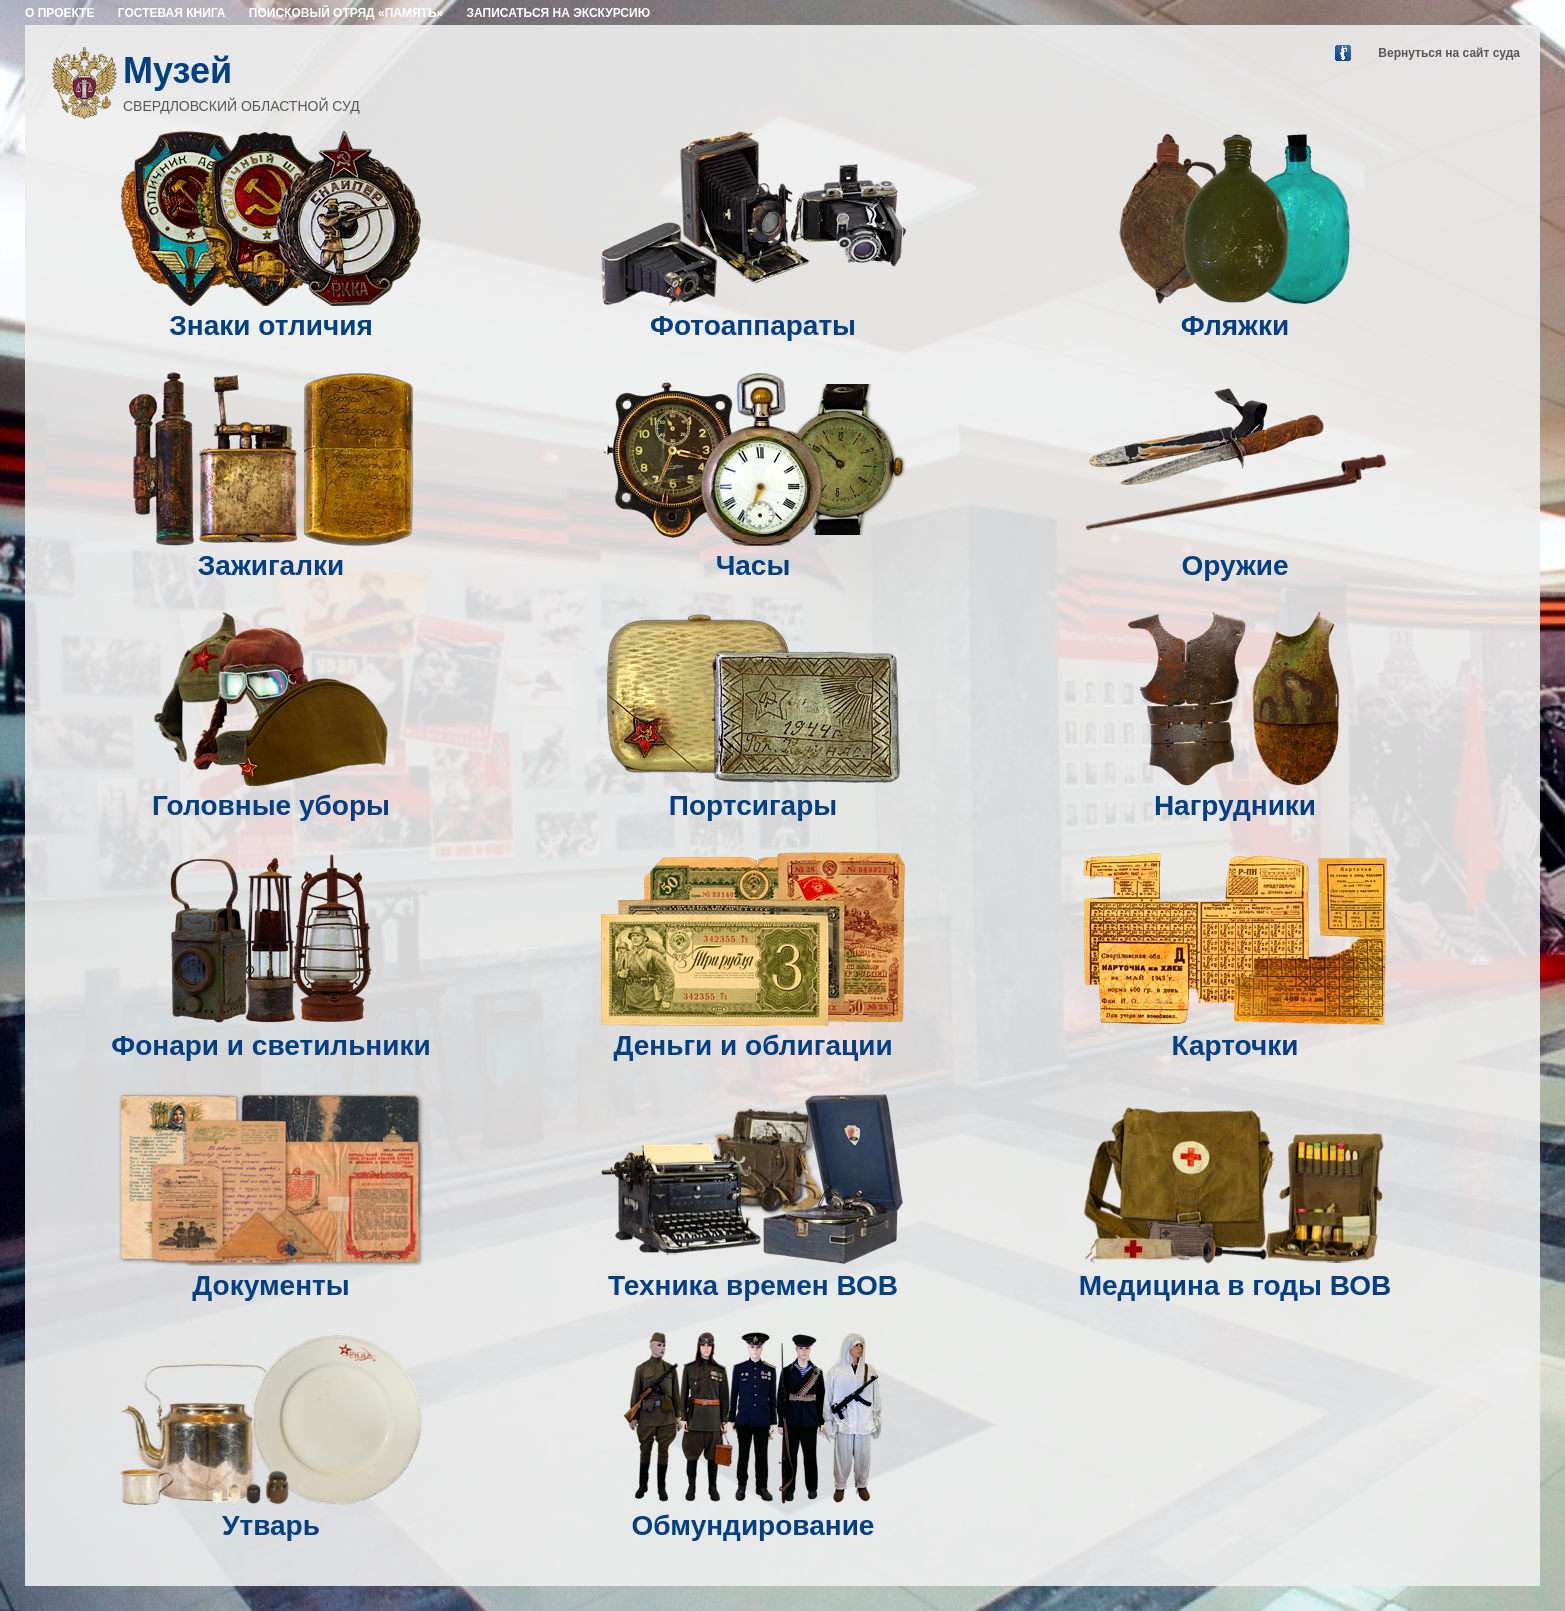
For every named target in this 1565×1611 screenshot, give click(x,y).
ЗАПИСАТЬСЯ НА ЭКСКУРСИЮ (559, 13)
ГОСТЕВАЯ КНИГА (172, 13)
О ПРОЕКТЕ (59, 13)
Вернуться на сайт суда (1449, 53)
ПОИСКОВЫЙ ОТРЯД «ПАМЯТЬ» (346, 13)
